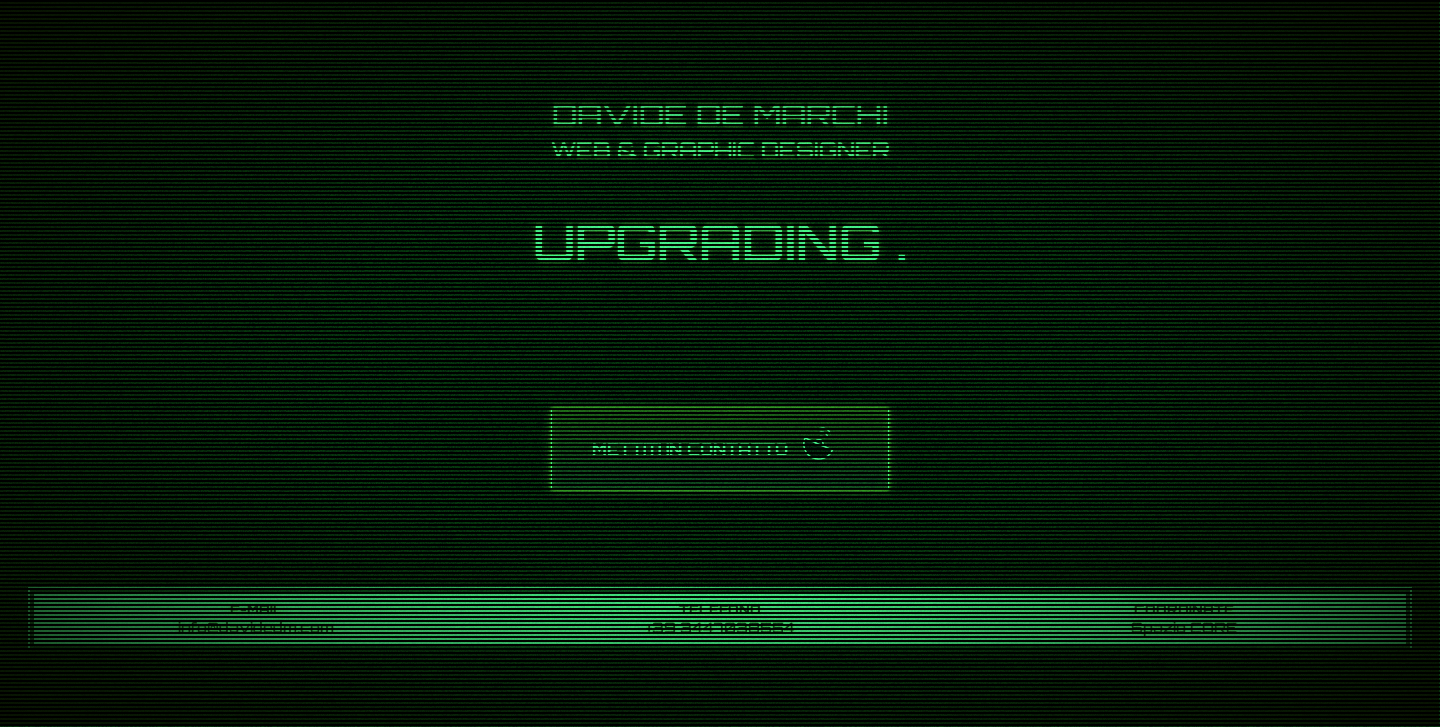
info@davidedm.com (256, 627)
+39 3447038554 (720, 627)
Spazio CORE (1184, 627)
